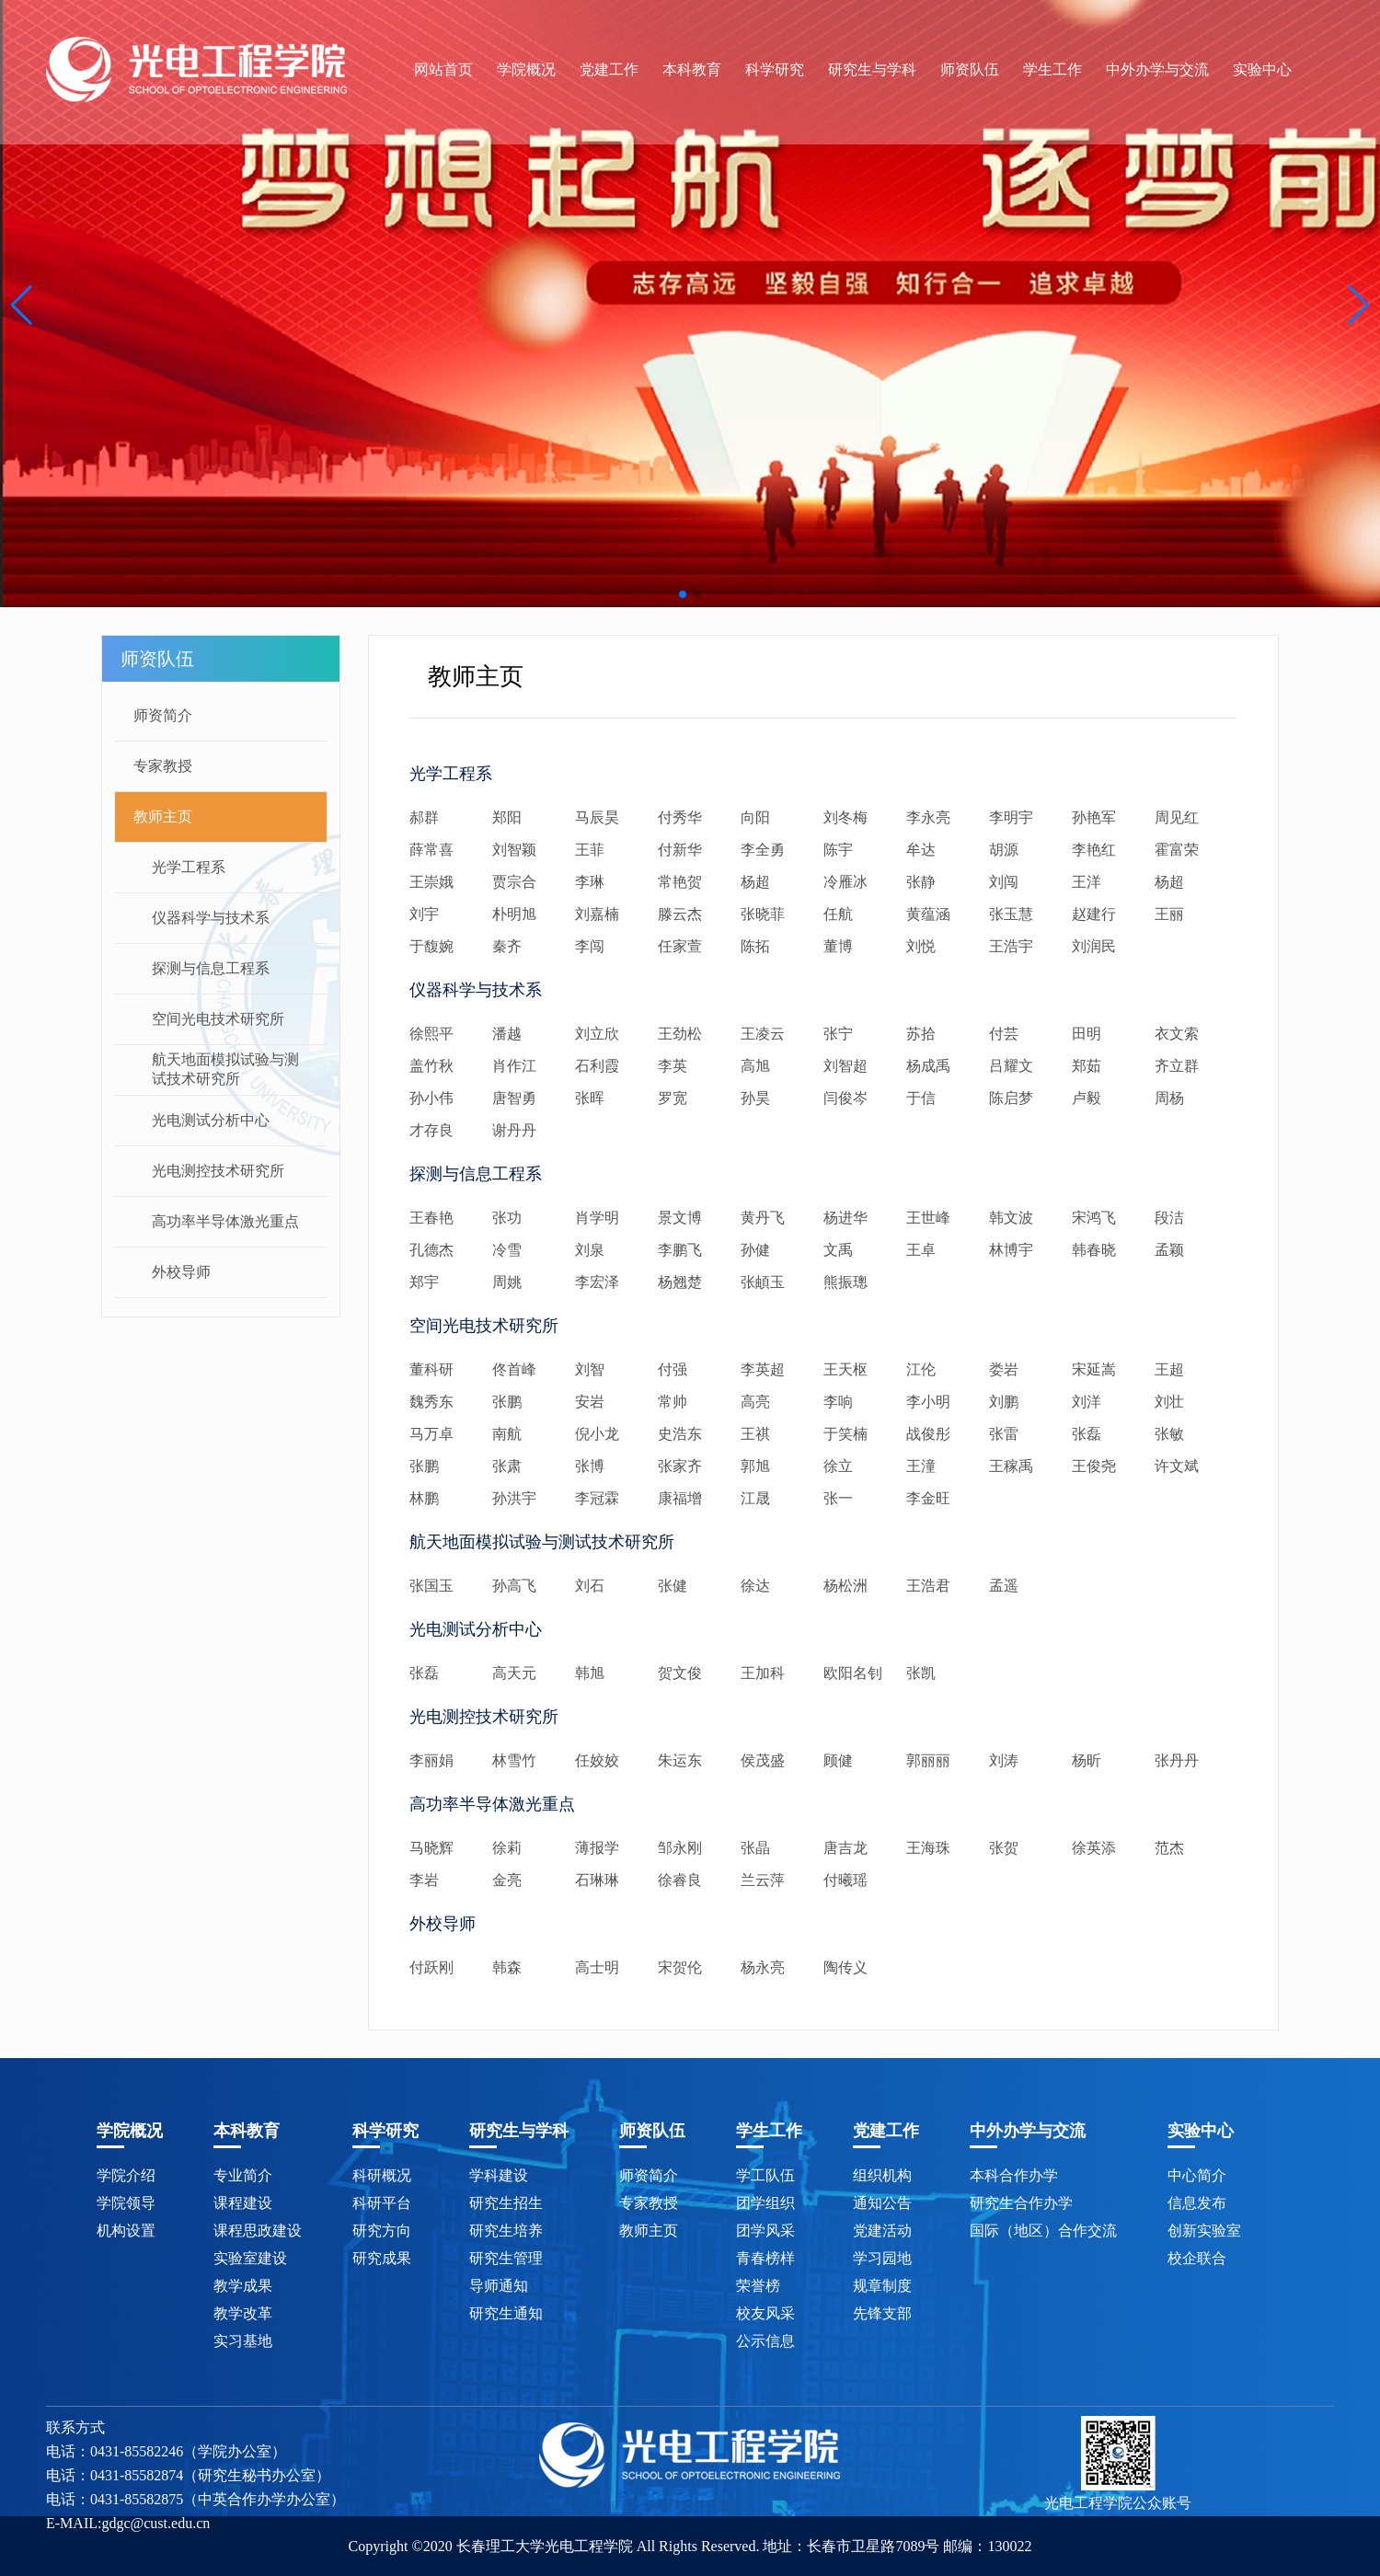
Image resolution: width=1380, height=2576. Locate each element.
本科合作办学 (1014, 2175)
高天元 (514, 1673)
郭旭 (755, 1466)
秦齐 (507, 946)
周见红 (1177, 817)
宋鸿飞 (1094, 1217)
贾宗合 (514, 882)
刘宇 (424, 914)
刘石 (589, 1585)
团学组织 (765, 2203)
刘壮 (1169, 1401)
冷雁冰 (845, 882)
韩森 (507, 1967)
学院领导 (126, 2203)
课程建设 (242, 2203)
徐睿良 (680, 1880)
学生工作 (1052, 69)
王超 (1169, 1369)
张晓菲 (763, 914)
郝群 (424, 817)
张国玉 (431, 1585)
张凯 (921, 1673)
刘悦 (921, 946)
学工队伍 (765, 2175)
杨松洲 (845, 1585)
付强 (672, 1369)
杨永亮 (763, 1967)
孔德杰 (431, 1250)
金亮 (507, 1880)
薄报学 (597, 1848)
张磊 (1086, 1434)
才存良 (431, 1130)
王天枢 (845, 1369)
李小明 (928, 1401)
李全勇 (763, 849)
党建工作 (609, 69)
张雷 (1003, 1434)
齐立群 (1177, 1066)
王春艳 (431, 1217)
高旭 (755, 1066)
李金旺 (928, 1498)
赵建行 (1094, 914)
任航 (838, 914)
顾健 (838, 1760)
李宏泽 (597, 1282)
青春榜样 (765, 2258)
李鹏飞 (680, 1250)
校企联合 (1196, 2258)
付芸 (1003, 1033)
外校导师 (181, 1272)
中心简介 (1196, 2175)
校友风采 (765, 2313)
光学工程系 (188, 867)
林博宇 (1011, 1250)
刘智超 (845, 1066)
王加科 (763, 1673)
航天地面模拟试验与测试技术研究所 (225, 1069)
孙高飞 (514, 1585)
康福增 (680, 1498)
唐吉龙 (845, 1848)
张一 (838, 1498)
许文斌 (1177, 1466)
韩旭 (589, 1673)
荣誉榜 (758, 2286)
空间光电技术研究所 (218, 1019)
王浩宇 (1011, 946)
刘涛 (1003, 1760)
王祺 (755, 1434)
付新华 (680, 849)
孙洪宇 (514, 1498)
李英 (672, 1066)
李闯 (589, 946)
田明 (1086, 1033)
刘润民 (1094, 946)
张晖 (589, 1098)
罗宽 (672, 1098)
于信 (921, 1098)
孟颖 (1169, 1250)
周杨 (1169, 1098)
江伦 (921, 1369)
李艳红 (1094, 849)
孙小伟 (431, 1098)
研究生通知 (506, 2313)
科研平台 (381, 2203)
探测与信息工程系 (211, 968)
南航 (507, 1434)
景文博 (680, 1217)
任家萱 (680, 946)
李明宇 (1011, 817)
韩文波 (1011, 1217)
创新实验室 (1204, 2230)
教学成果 (242, 2286)
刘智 (589, 1369)
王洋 (1086, 882)
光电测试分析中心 (211, 1120)
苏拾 (921, 1033)
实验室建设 (250, 2258)
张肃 (507, 1466)
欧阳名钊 (852, 1673)
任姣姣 (597, 1760)
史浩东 (680, 1434)
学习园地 (882, 2258)
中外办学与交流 (1157, 69)
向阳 (755, 817)
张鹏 (507, 1401)
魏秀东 (431, 1401)
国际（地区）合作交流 (1043, 2230)
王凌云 (763, 1033)
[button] (21, 305)
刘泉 (589, 1250)
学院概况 (526, 69)
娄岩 (1003, 1369)
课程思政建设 (257, 2230)
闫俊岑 (845, 1098)
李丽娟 (431, 1760)
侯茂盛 (763, 1760)
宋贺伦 (680, 1967)
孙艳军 (1094, 817)
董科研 (431, 1369)
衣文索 (1177, 1033)
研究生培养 (506, 2230)
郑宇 (424, 1282)
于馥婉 (431, 946)
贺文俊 (680, 1673)
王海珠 (928, 1848)
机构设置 (126, 2230)
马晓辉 (431, 1848)
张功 (507, 1217)
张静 (921, 882)
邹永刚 (680, 1848)
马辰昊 (597, 817)
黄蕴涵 (928, 914)
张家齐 (680, 1466)
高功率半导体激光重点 (225, 1221)
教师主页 (162, 816)
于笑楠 (845, 1434)
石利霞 (597, 1066)
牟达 (921, 849)
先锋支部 (882, 2313)
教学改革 (242, 2313)
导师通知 (498, 2286)
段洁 (1169, 1217)
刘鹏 (1003, 1401)
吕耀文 (1011, 1066)
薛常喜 (431, 849)
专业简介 (242, 2175)
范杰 (1169, 1848)
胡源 (1003, 849)
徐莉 (507, 1848)
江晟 (755, 1498)
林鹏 (424, 1498)
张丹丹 (1177, 1760)
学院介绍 (126, 2175)
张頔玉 (763, 1282)
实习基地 (242, 2341)
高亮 (755, 1401)
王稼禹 (1011, 1466)
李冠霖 (597, 1498)
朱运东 (680, 1760)
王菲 (589, 849)
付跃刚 (431, 1967)
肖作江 (514, 1066)
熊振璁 (845, 1282)
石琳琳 (597, 1880)
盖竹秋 (431, 1066)
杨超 (755, 882)
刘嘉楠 (597, 914)
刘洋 (1086, 1401)
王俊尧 (1094, 1466)
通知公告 (882, 2203)
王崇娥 (431, 882)
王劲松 (680, 1033)
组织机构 (882, 2175)
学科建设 (498, 2175)
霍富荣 (1177, 849)
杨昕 (1086, 1760)
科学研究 (774, 69)
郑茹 (1086, 1066)
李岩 (424, 1880)
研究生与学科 (872, 69)
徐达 (755, 1585)
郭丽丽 (928, 1760)
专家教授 (162, 766)
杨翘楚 (680, 1282)
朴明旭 (514, 914)
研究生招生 (506, 2203)
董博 (838, 946)
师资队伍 (969, 69)
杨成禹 (928, 1066)
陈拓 (755, 946)
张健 (672, 1585)
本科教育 (691, 69)
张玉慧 (1011, 914)
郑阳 (507, 817)
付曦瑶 (845, 1880)
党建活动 (882, 2230)
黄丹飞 (763, 1217)
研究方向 (381, 2230)
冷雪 (507, 1250)
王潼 (921, 1466)
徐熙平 (431, 1033)
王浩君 (928, 1585)
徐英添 (1094, 1848)
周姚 (507, 1282)
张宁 (838, 1033)
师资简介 (162, 715)
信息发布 (1196, 2203)
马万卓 (431, 1434)
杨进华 (845, 1217)
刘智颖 (514, 849)
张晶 (755, 1848)
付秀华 (680, 817)
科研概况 (381, 2175)
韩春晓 (1094, 1250)
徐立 (838, 1466)
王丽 (1169, 914)
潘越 (507, 1033)
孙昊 (755, 1098)
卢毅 (1086, 1098)
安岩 (589, 1401)
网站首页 (443, 69)
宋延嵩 (1094, 1369)
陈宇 (838, 849)
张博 (589, 1466)
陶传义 (845, 1967)
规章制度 (882, 2286)
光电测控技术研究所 (218, 1171)
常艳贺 (680, 882)
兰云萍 (763, 1880)
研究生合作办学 (1021, 2203)
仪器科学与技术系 (211, 918)
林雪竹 (514, 1760)
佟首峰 (514, 1369)
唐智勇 (514, 1098)
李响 (838, 1401)
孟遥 (1003, 1585)
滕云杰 (680, 914)
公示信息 (765, 2341)
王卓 (921, 1250)
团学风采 (765, 2230)
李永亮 (928, 817)
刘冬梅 (845, 817)
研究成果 (381, 2258)
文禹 (838, 1250)
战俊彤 (928, 1434)
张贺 (1003, 1848)
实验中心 (1262, 69)
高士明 (597, 1967)
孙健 (755, 1250)
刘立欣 (597, 1033)
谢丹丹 (514, 1130)
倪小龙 (597, 1434)
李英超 (763, 1369)
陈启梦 (1011, 1098)
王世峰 (928, 1217)
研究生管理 (506, 2258)
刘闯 (1003, 882)
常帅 (672, 1401)
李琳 (589, 882)
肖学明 (597, 1217)
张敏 (1169, 1434)
